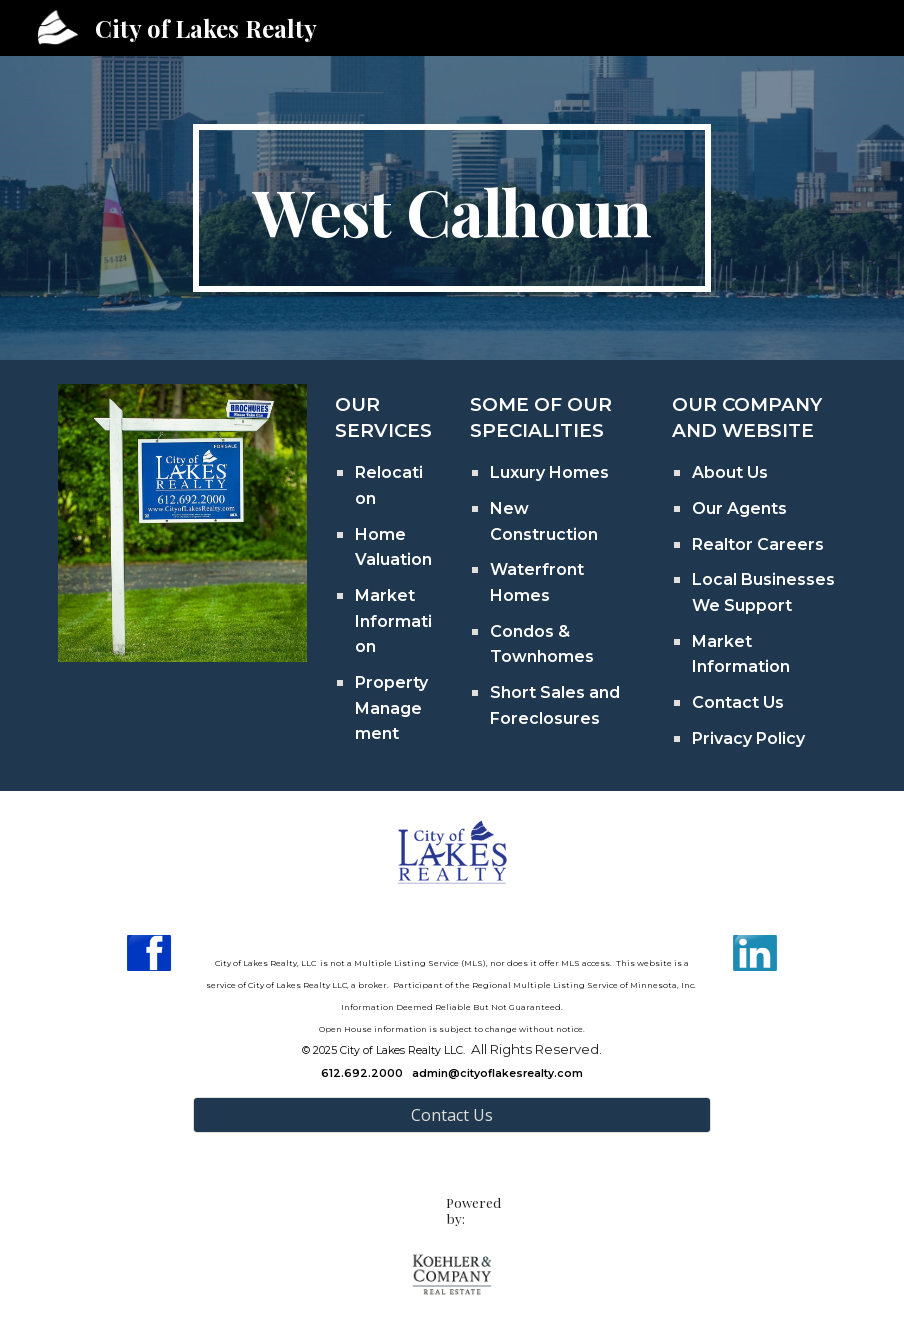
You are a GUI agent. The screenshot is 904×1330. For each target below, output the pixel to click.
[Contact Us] (452, 1115)
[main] (452, 208)
